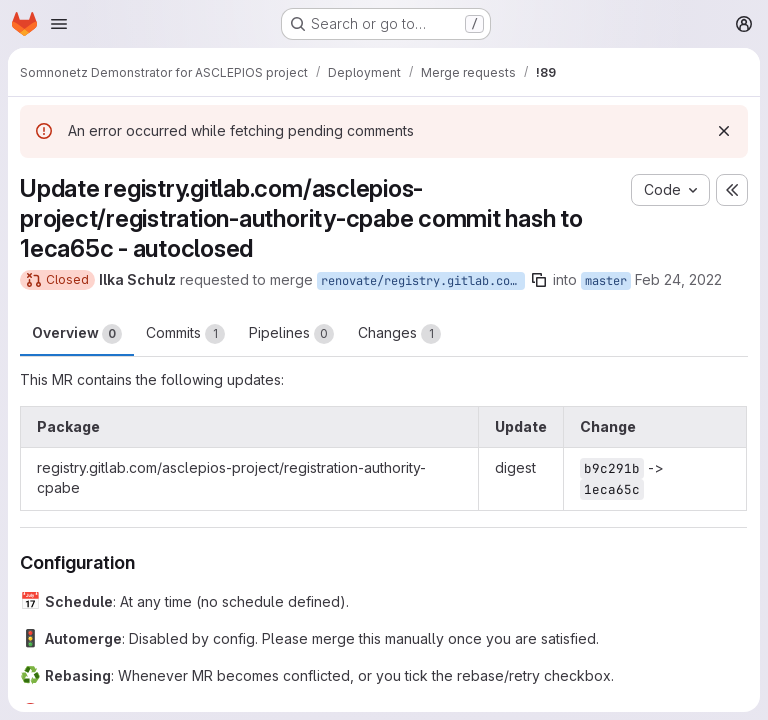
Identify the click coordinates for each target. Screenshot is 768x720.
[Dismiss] (724, 131)
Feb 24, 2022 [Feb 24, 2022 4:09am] (678, 279)
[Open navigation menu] (59, 24)
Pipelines (291, 334)
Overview (77, 334)
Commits (185, 334)
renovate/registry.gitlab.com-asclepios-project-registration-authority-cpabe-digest (423, 281)
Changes (399, 334)
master (606, 281)
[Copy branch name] (539, 280)
